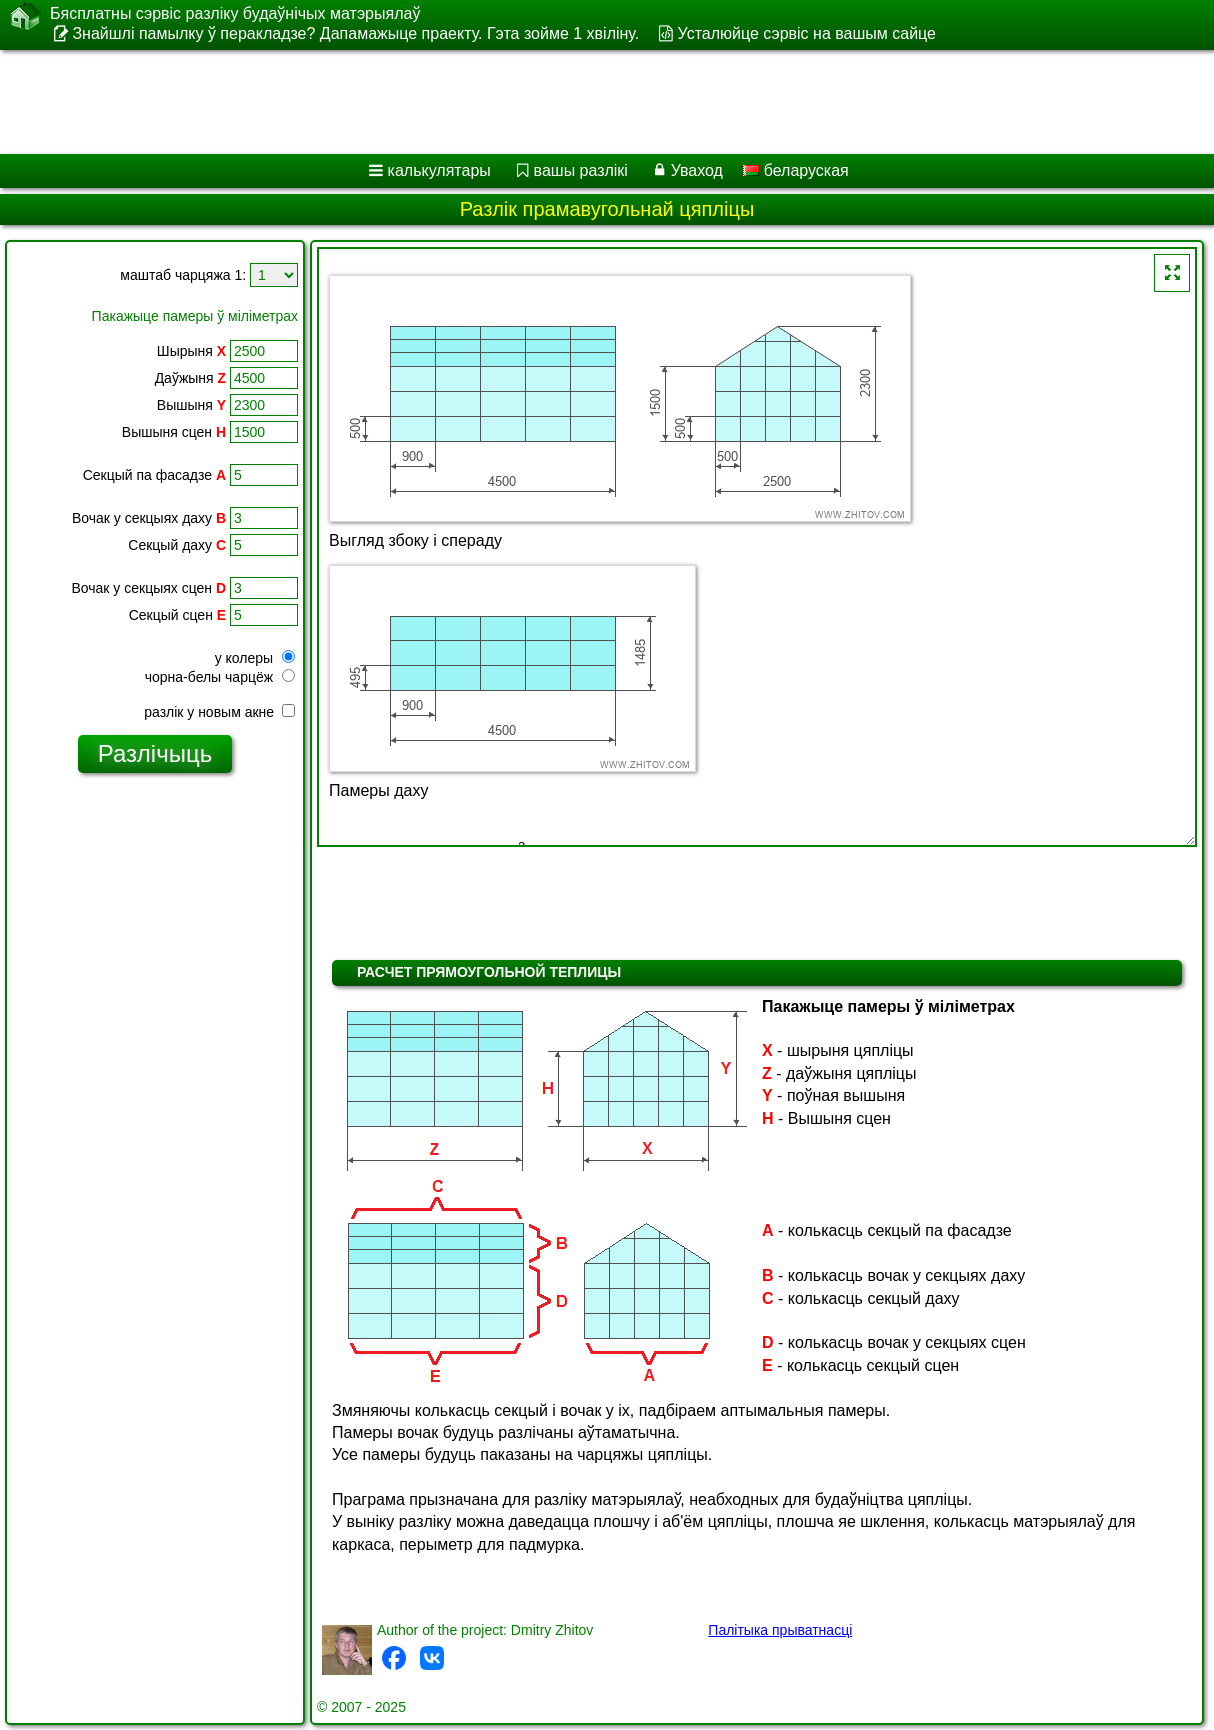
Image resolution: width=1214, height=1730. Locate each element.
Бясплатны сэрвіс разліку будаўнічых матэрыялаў (235, 14)
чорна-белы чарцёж (220, 677)
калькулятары (439, 170)
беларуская (795, 170)
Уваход (697, 170)
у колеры (255, 658)
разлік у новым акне (219, 712)
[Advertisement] (510, 102)
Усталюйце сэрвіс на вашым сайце (807, 33)
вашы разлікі (581, 170)
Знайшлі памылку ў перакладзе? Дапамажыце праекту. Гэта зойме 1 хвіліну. (355, 33)
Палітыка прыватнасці (780, 1630)
